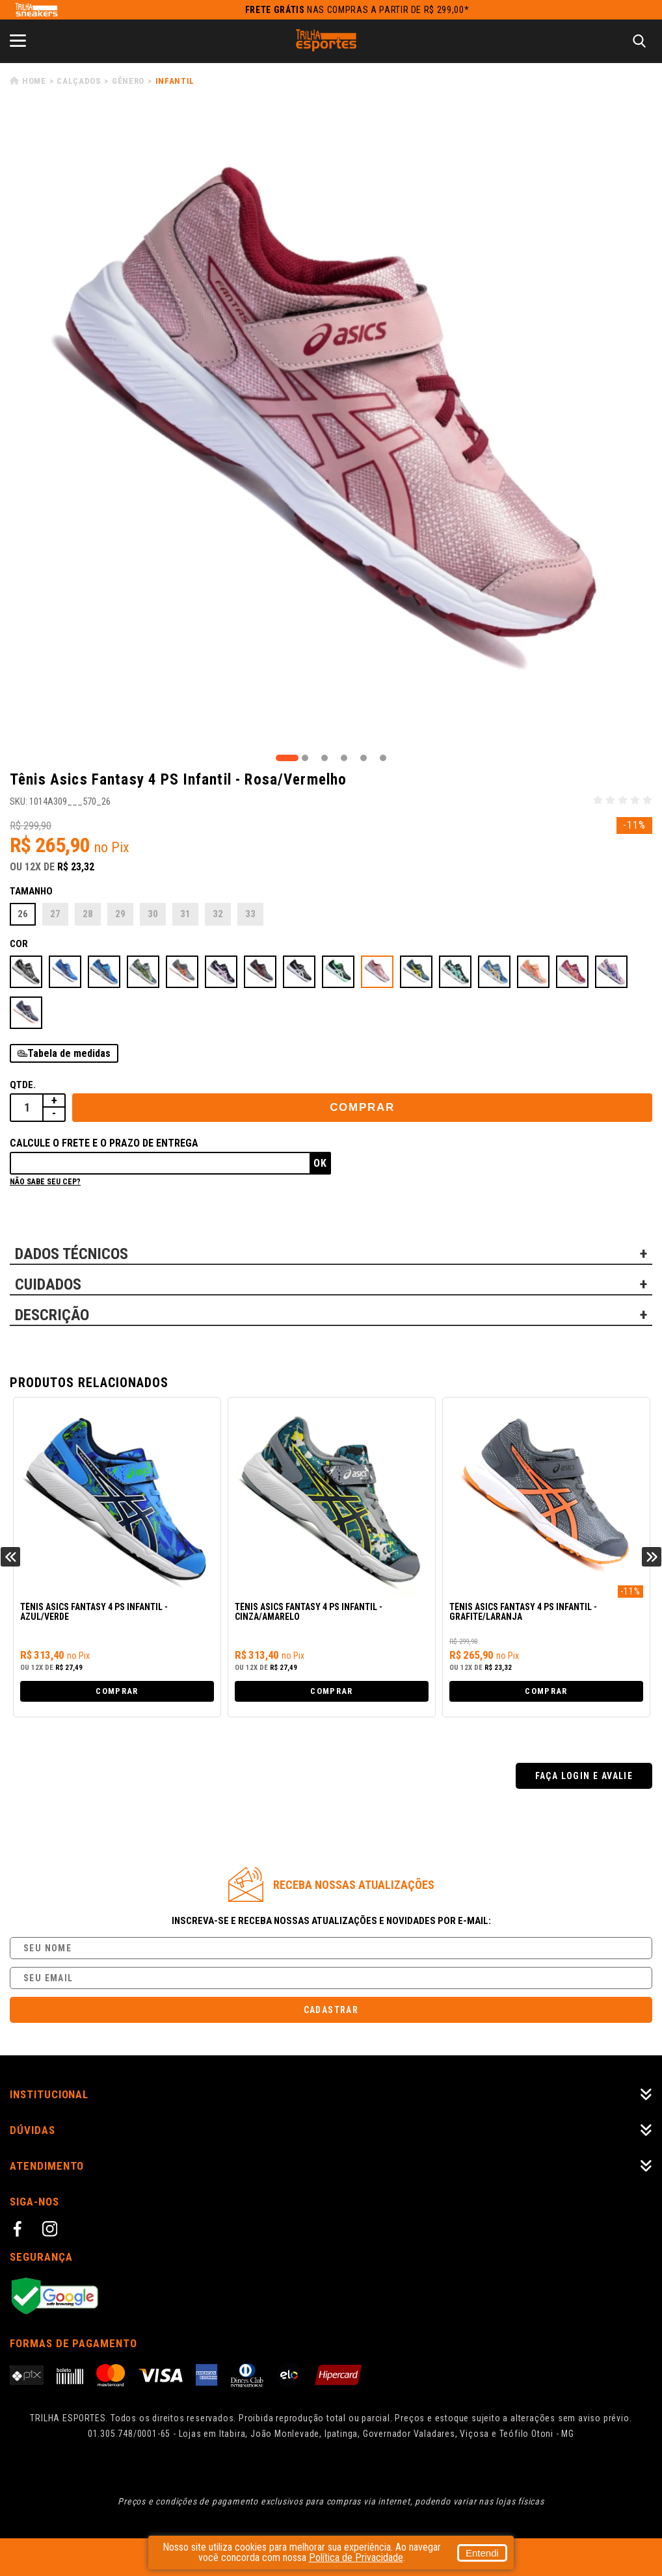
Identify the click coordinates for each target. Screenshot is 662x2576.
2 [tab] (305, 758)
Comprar (362, 1107)
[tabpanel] (331, 430)
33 (250, 914)
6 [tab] (383, 758)
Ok (320, 1163)
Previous (10, 1557)
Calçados (79, 81)
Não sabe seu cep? (45, 1182)
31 (185, 914)
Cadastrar (331, 2010)
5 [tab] (363, 758)
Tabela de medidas (69, 1053)
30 (153, 914)
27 (55, 914)
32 (218, 914)
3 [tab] (324, 758)
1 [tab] (287, 758)
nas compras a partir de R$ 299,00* (357, 10)
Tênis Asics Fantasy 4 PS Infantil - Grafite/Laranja (523, 1612)
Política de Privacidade (373, 2557)
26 (23, 914)
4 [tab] (344, 758)
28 (88, 914)
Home (34, 81)
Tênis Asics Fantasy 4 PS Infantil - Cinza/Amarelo (308, 1612)
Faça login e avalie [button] (584, 1776)
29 (120, 914)
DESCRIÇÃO (52, 1315)
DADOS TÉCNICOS (71, 1254)
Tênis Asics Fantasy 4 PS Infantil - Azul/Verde (94, 1612)
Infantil (174, 81)
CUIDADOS (48, 1284)
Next (651, 1557)
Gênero (128, 81)
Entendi (465, 2552)
